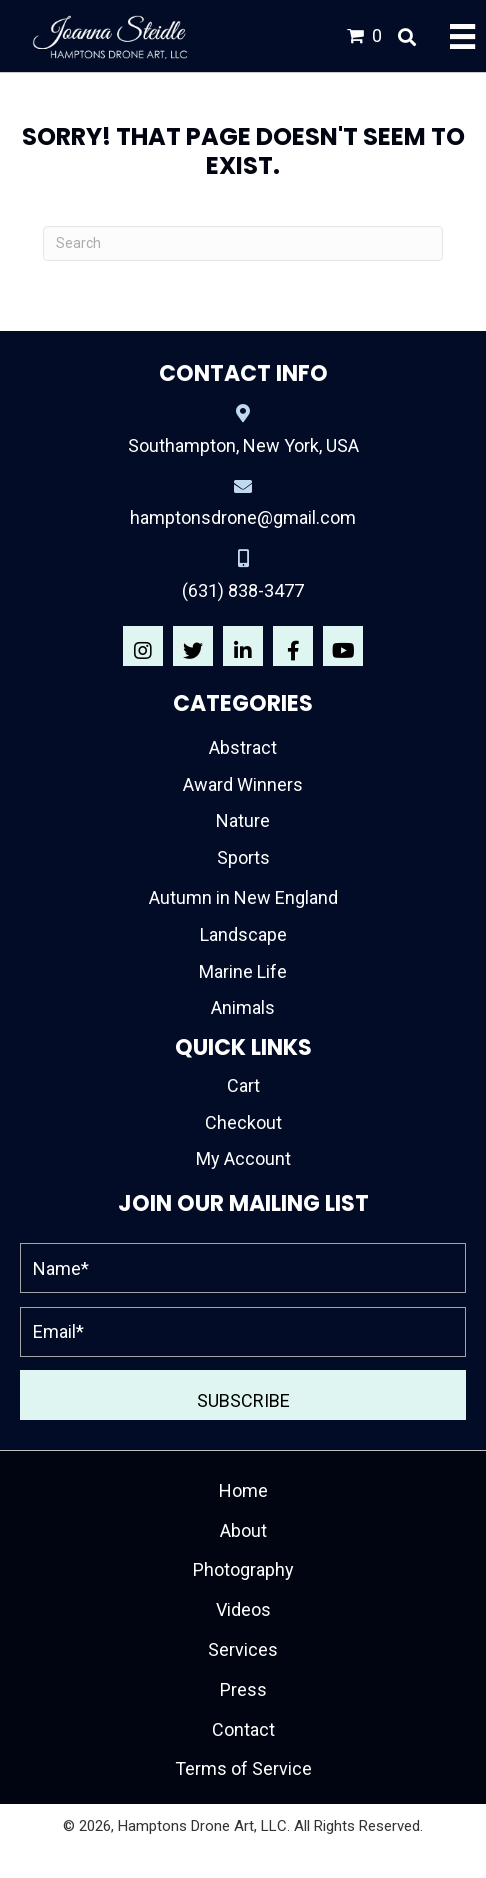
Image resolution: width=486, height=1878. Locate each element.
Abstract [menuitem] (243, 747)
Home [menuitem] (243, 1490)
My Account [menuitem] (243, 1158)
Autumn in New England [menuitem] (243, 897)
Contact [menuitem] (243, 1729)
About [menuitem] (243, 1530)
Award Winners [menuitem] (243, 784)
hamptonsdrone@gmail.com (243, 517)
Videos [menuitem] (243, 1609)
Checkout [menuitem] (243, 1122)
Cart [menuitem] (243, 1085)
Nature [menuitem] (243, 820)
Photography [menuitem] (243, 1569)
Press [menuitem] (243, 1689)
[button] (143, 646)
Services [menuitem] (243, 1649)
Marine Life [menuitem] (243, 971)
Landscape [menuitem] (243, 934)
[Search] (243, 243)
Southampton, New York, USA (243, 445)
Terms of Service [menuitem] (243, 1768)
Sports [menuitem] (243, 857)
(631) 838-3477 (243, 590)
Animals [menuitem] (243, 1007)
